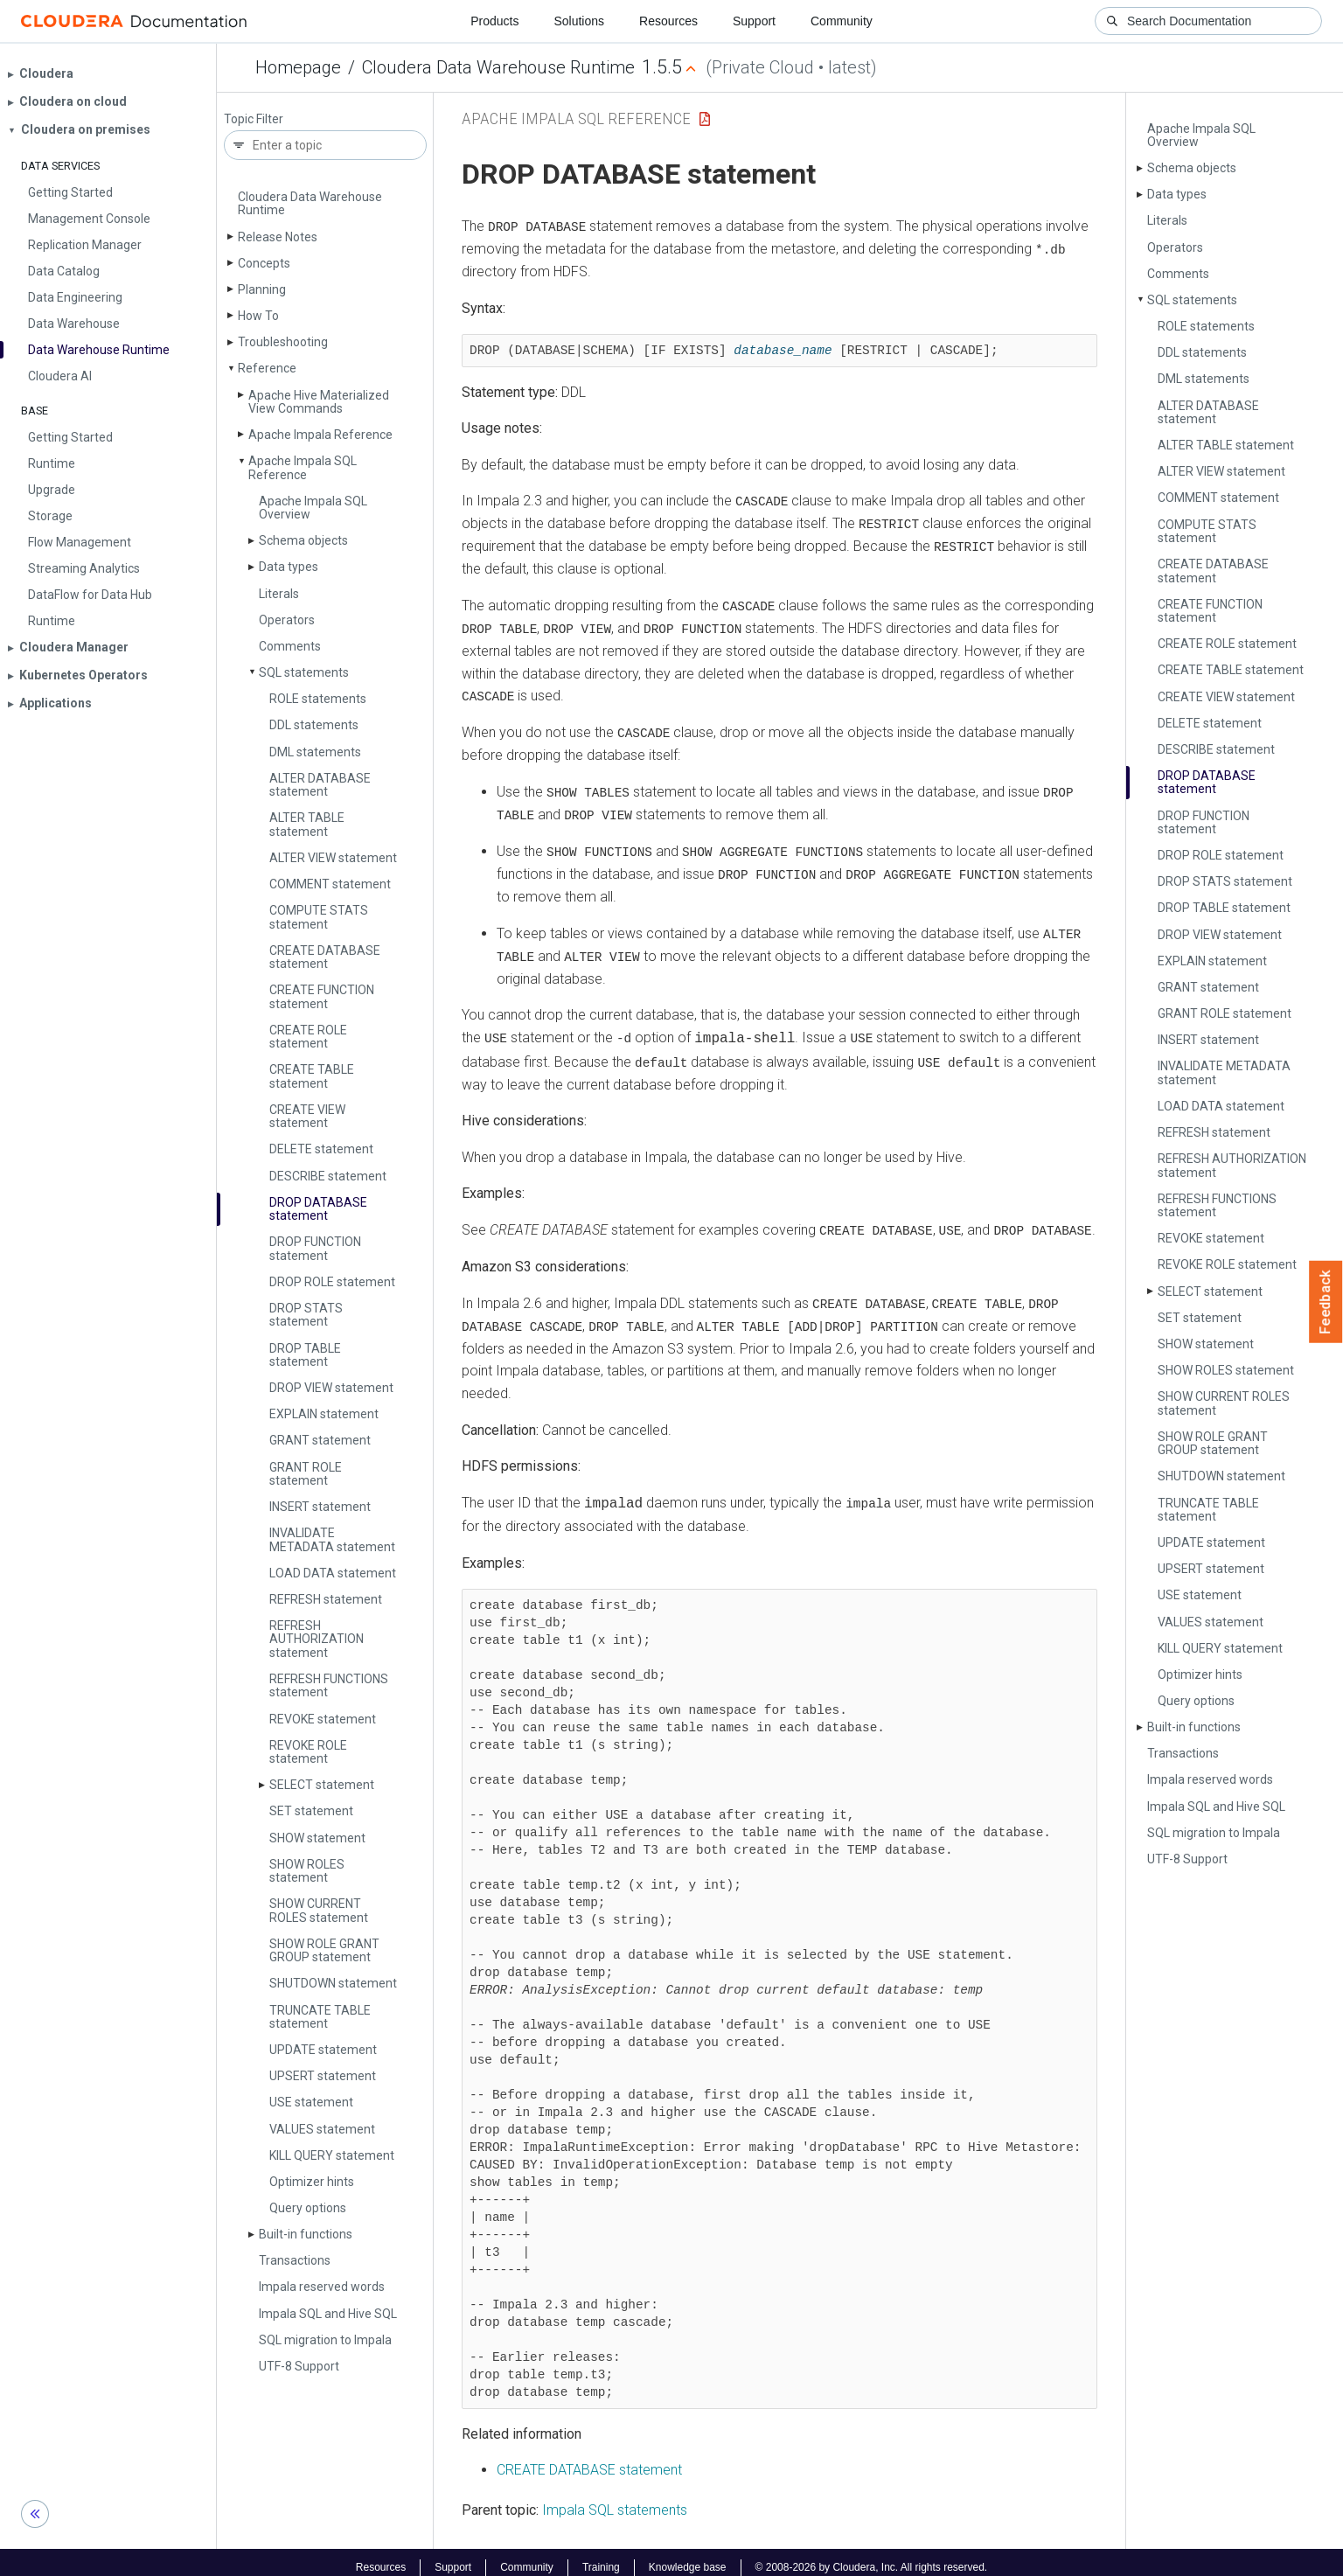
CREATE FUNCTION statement (321, 996)
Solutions (578, 21)
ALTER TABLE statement (306, 824)
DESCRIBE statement (327, 1176)
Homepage (298, 67)
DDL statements (313, 725)
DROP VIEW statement (331, 1388)
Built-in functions (305, 2234)
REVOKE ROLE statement (308, 1751)
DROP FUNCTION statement (315, 1248)
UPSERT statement (322, 2076)
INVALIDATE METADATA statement (332, 1539)
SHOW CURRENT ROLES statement (318, 1910)
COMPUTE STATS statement (318, 916)
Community (842, 21)
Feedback (1326, 1302)
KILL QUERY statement (331, 2155)
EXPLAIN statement (324, 1414)
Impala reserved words (322, 2287)
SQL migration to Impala (325, 2340)
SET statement (311, 1811)
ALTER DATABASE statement (320, 784)
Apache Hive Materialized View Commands (318, 401)
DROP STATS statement (306, 1314)
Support (754, 21)
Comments (290, 646)
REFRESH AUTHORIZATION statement (316, 1639)
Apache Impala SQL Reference (302, 467)
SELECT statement (321, 1785)
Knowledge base (688, 2557)
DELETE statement (321, 1149)
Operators (287, 620)
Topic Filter (253, 119)
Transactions (295, 2260)
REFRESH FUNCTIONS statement (328, 1685)
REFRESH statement (325, 1599)
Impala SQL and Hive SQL (328, 2314)
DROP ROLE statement (332, 1282)
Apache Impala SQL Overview (313, 507)
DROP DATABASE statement (318, 1208)
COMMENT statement (330, 884)
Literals (279, 594)
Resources (668, 21)
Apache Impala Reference (320, 435)
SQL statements (304, 672)
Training (601, 2557)
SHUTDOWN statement (333, 1983)
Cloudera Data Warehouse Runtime (498, 67)
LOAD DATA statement (332, 1573)
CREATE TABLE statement (311, 1076)
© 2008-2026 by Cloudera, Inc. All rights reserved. (871, 2557)
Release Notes (277, 237)
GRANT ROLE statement (305, 1473)
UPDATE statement (323, 2050)
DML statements (315, 752)
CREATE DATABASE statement (324, 957)
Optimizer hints (311, 2182)
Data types (288, 567)
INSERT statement (320, 1507)
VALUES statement (322, 2129)
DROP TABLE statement (305, 1354)
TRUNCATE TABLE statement (320, 2016)
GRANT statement (320, 1440)
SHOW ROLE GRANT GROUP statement (324, 1950)
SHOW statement (317, 1838)
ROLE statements (317, 699)
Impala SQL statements (614, 2498)
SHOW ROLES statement (306, 1870)
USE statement (311, 2102)
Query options (307, 2208)
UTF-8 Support (299, 2366)
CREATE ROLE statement (308, 1036)
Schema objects (303, 540)
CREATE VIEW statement (307, 1116)
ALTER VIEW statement (333, 858)
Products (494, 21)
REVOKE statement (322, 1719)
